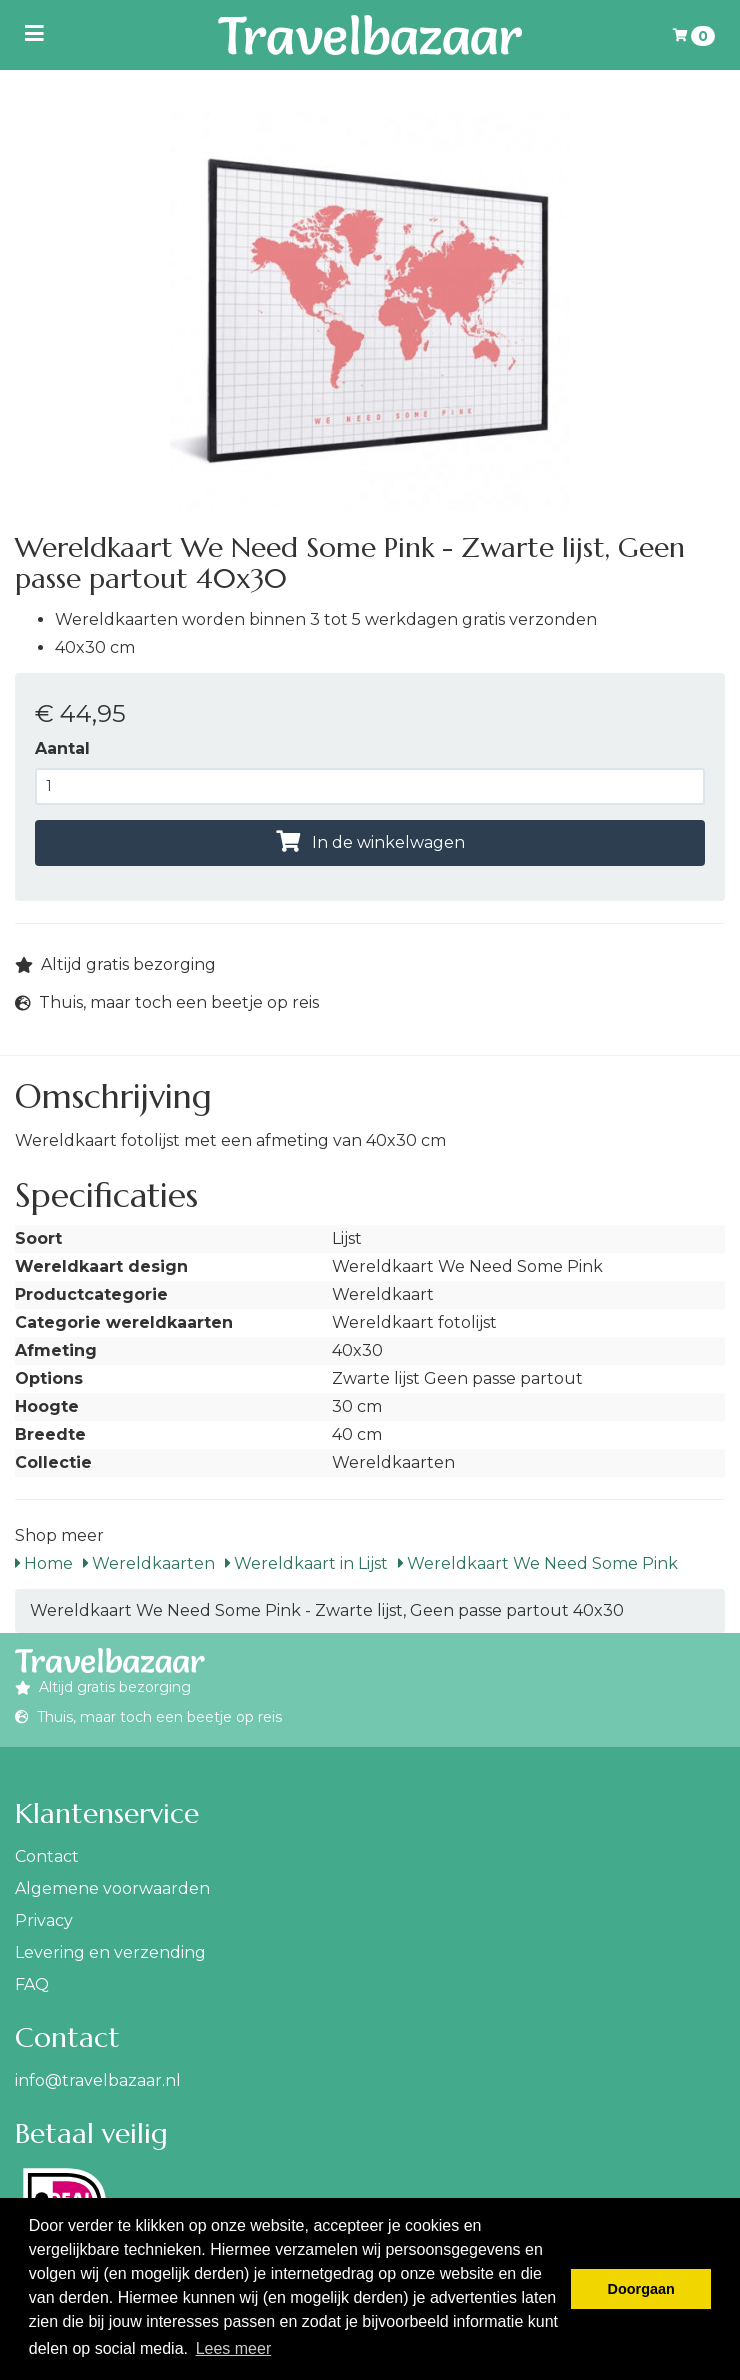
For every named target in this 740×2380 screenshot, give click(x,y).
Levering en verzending (110, 1952)
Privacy (44, 1920)
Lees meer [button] (234, 2348)
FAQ (32, 1984)
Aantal (62, 748)
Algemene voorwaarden (112, 1888)
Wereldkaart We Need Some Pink (538, 1563)
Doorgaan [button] (641, 2289)
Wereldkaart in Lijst (306, 1563)
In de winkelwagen (370, 842)
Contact (47, 1856)
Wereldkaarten (149, 1563)
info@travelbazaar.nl (98, 2080)
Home (44, 1563)
